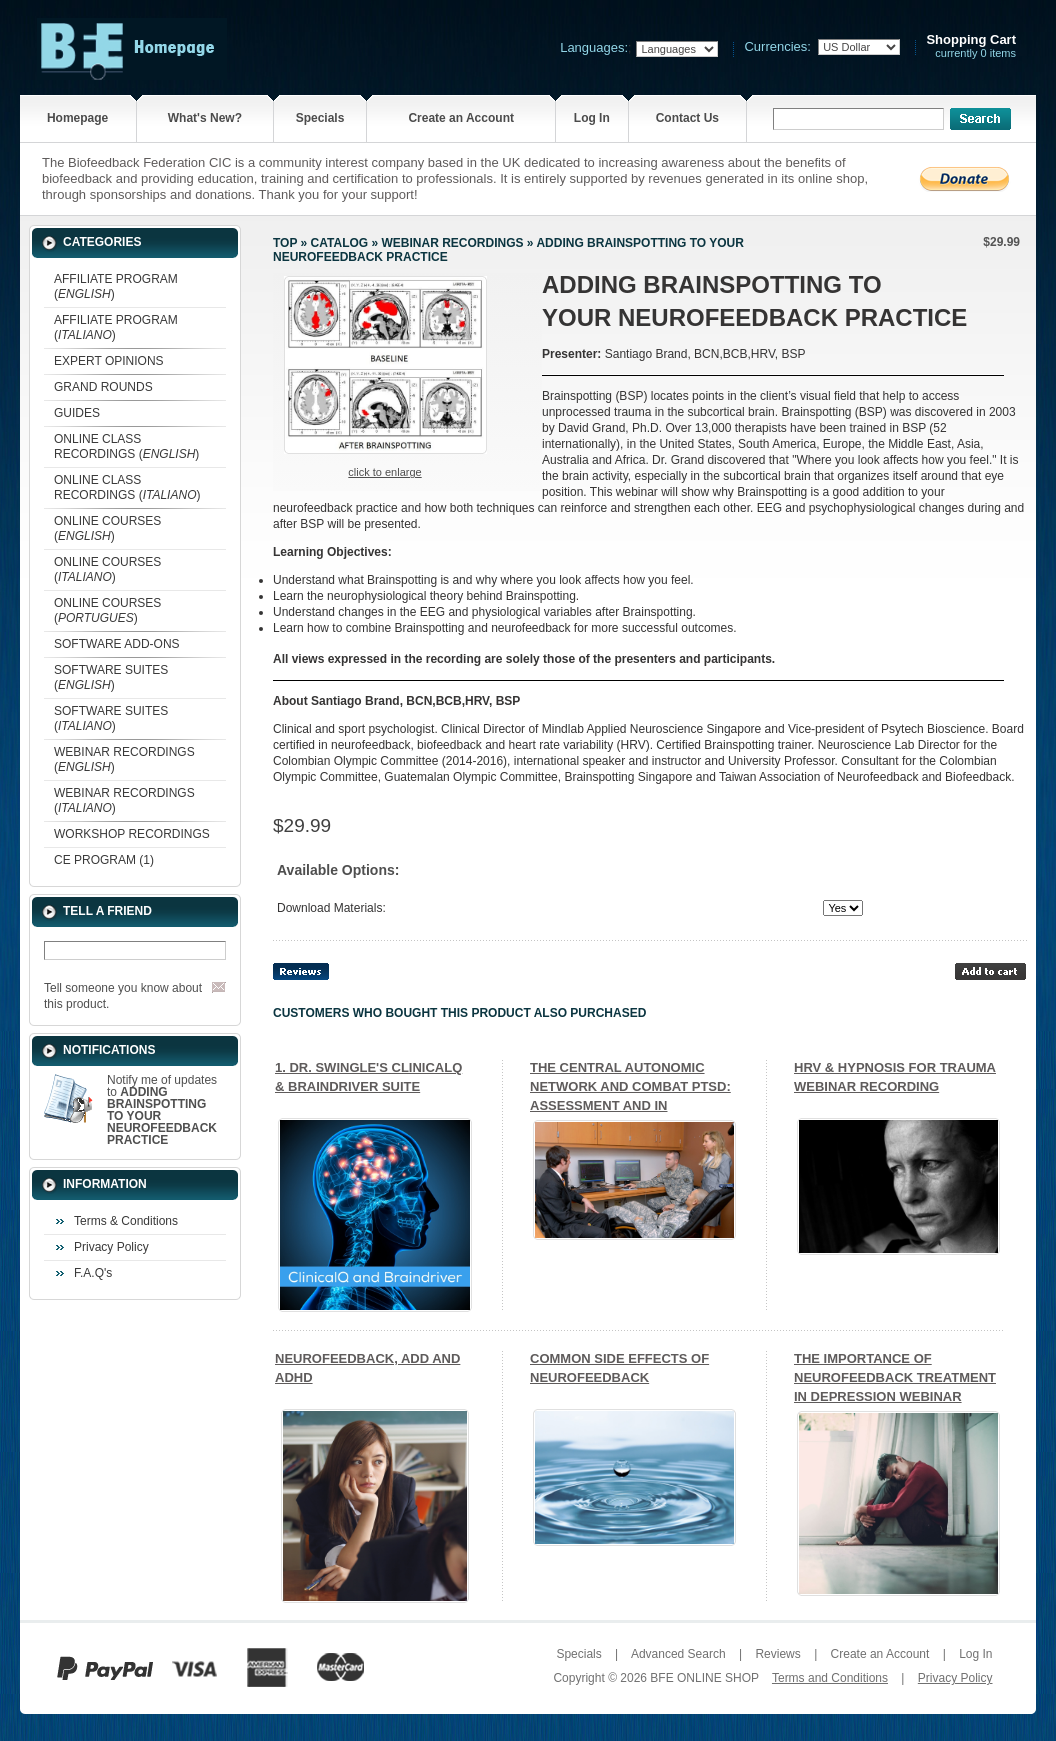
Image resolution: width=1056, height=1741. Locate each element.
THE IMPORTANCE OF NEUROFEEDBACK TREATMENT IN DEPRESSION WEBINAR (895, 1377)
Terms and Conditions (830, 1678)
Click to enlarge (384, 472)
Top (285, 243)
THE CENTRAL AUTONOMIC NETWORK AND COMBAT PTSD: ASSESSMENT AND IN (630, 1086)
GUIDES (77, 413)
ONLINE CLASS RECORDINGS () (126, 446)
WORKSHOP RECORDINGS (132, 834)
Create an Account (461, 118)
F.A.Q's (93, 1273)
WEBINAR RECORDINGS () (124, 759)
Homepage (77, 118)
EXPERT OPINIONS (109, 361)
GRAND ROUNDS (103, 387)
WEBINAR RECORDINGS (452, 243)
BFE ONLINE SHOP (704, 1678)
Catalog (340, 243)
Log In (592, 118)
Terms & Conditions (126, 1221)
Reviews (777, 1654)
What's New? (205, 118)
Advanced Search (678, 1654)
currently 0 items (971, 46)
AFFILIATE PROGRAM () (116, 286)
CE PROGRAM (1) (104, 860)
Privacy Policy (111, 1247)
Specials (320, 118)
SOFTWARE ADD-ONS (117, 644)
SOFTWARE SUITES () (111, 677)
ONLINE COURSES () (107, 528)
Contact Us (687, 118)
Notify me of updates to (162, 1110)
